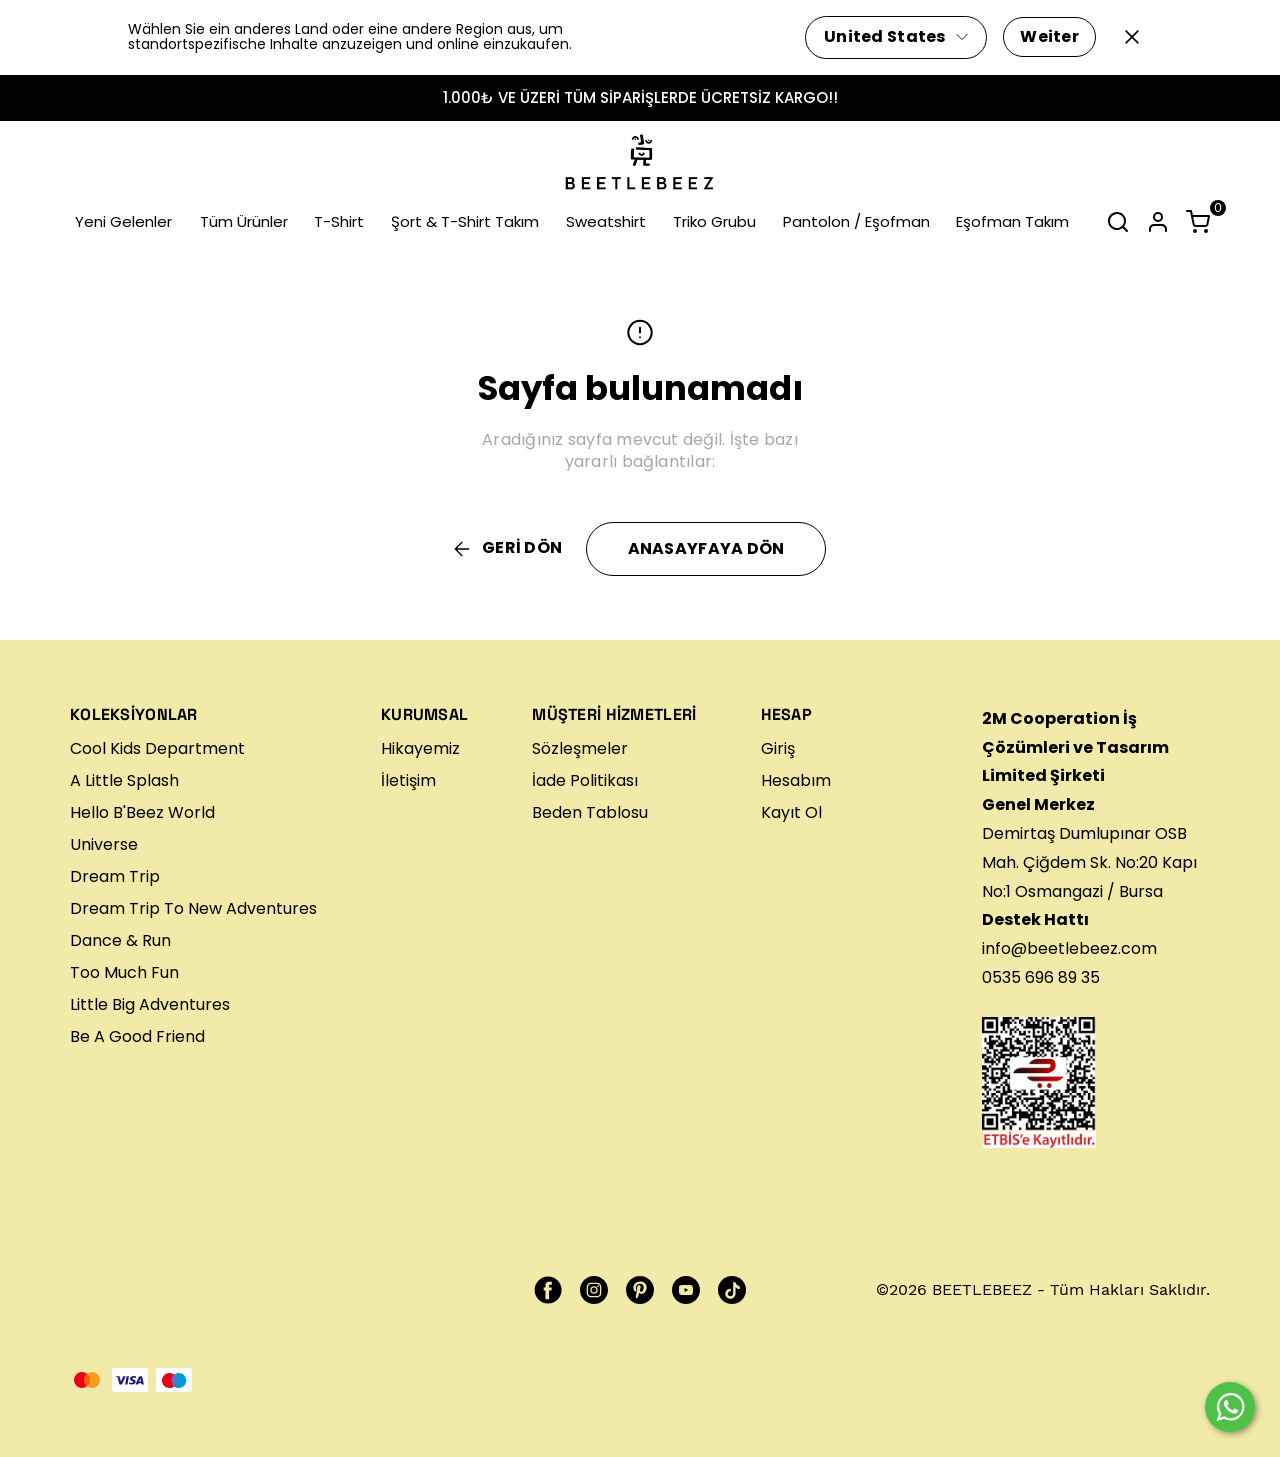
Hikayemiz (420, 748)
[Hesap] (1158, 222)
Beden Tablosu (590, 812)
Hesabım (796, 780)
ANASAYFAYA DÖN (706, 548)
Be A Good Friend (137, 1036)
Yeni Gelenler (123, 221)
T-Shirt (339, 221)
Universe (104, 844)
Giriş (778, 748)
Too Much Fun (124, 972)
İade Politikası (585, 780)
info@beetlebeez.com (1069, 948)
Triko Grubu (714, 221)
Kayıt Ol (791, 812)
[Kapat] (1132, 37)
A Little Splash (124, 780)
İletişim (408, 780)
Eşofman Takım (1012, 221)
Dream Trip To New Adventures (193, 908)
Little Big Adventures (150, 1004)
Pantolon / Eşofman (856, 221)
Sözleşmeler (580, 748)
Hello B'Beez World (142, 812)
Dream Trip (115, 876)
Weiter (1049, 36)
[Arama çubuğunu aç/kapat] (1118, 222)
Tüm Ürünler (244, 221)
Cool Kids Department (157, 748)
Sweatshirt (606, 221)
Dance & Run (120, 940)
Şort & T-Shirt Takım (465, 221)
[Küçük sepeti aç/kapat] (1198, 222)
